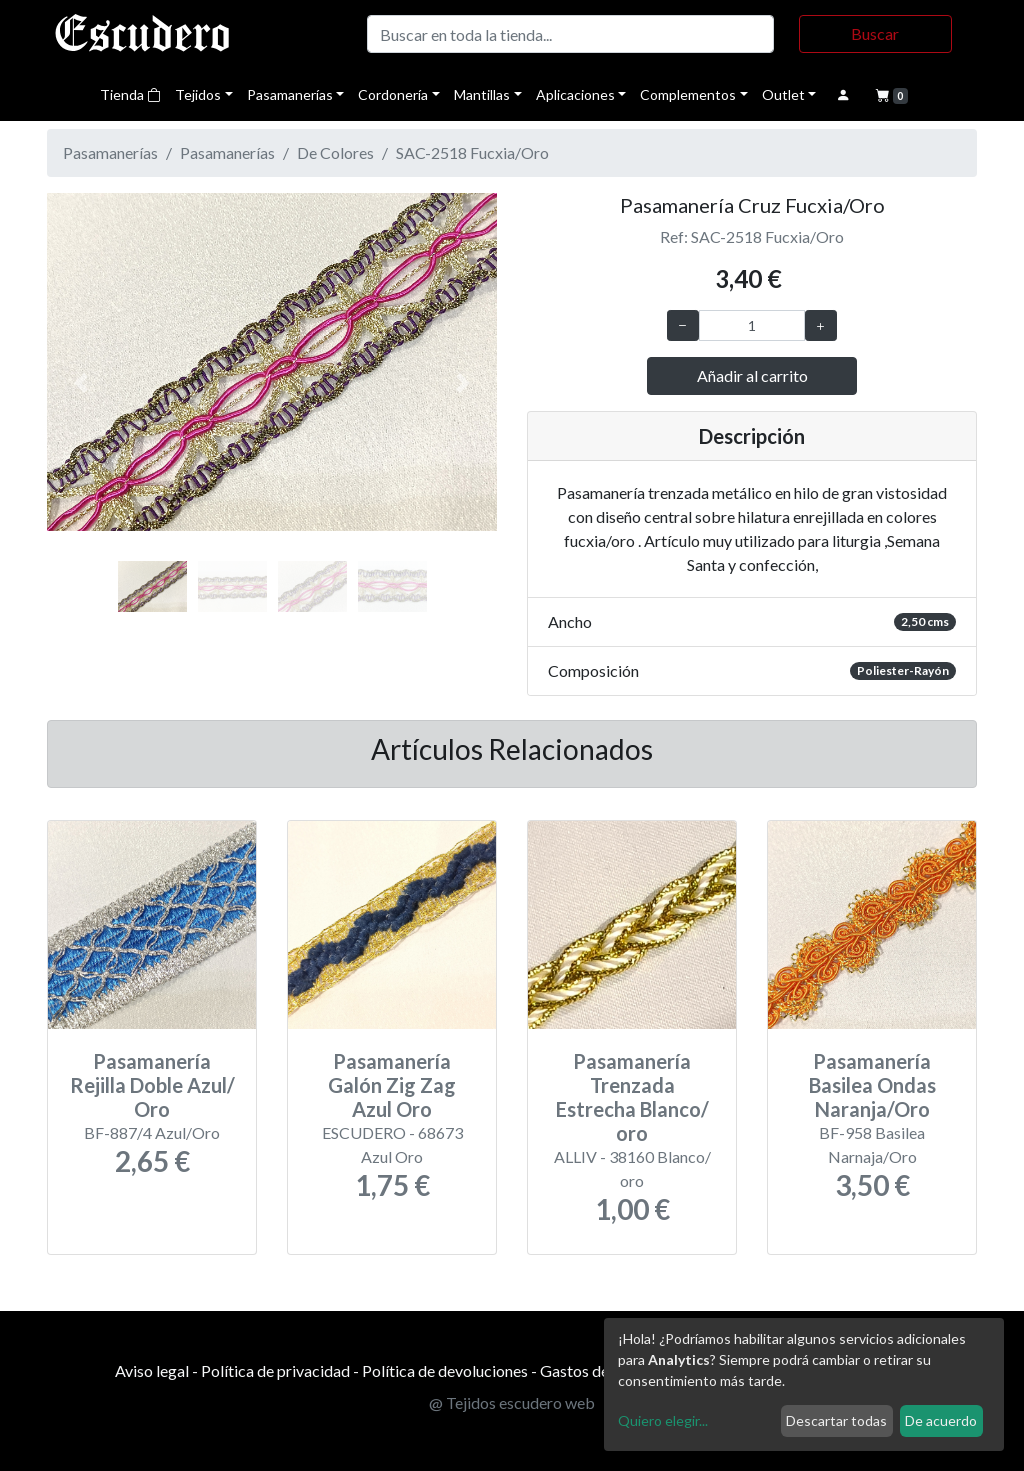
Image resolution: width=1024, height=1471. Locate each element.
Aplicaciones (575, 94)
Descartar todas (836, 1420)
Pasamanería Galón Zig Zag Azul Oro (392, 1085)
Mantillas (482, 94)
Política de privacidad (275, 1370)
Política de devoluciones (445, 1370)
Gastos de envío (594, 1370)
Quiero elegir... (663, 1420)
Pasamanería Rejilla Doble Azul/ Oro (152, 1085)
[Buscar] (570, 34)
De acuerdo (941, 1420)
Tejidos (198, 94)
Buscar (875, 33)
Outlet (783, 94)
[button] (81, 383)
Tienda (130, 94)
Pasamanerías (290, 94)
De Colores (335, 152)
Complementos (688, 94)
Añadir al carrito (752, 375)
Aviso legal (152, 1370)
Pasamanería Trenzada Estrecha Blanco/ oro (632, 1097)
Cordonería (393, 94)
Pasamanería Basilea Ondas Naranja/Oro (872, 1085)
